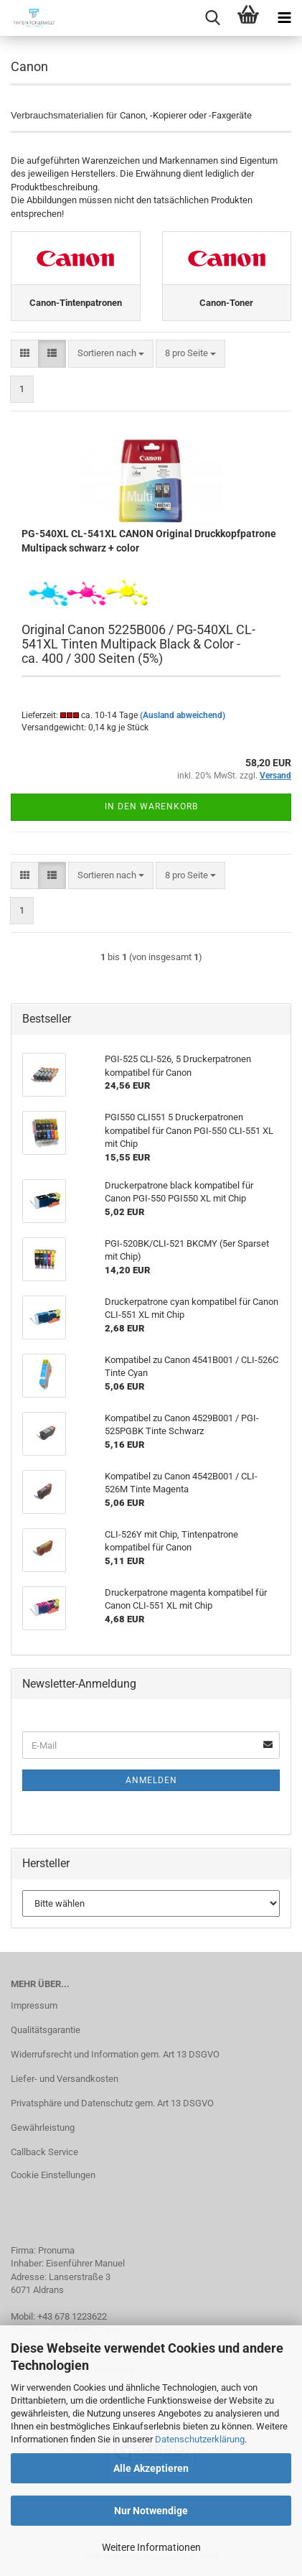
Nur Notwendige (151, 2510)
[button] (25, 354)
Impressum (34, 2005)
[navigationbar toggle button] (284, 18)
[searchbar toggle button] (212, 18)
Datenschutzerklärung (200, 2439)
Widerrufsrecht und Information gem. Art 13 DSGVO (115, 2054)
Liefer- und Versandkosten (64, 2078)
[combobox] (111, 354)
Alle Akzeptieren (151, 2468)
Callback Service (44, 2152)
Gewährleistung (43, 2127)
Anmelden (151, 1780)
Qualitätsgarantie (45, 2029)
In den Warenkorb (151, 806)
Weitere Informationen (151, 2547)
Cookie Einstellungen (53, 2175)
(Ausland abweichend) (182, 715)
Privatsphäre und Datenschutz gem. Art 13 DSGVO (112, 2103)
